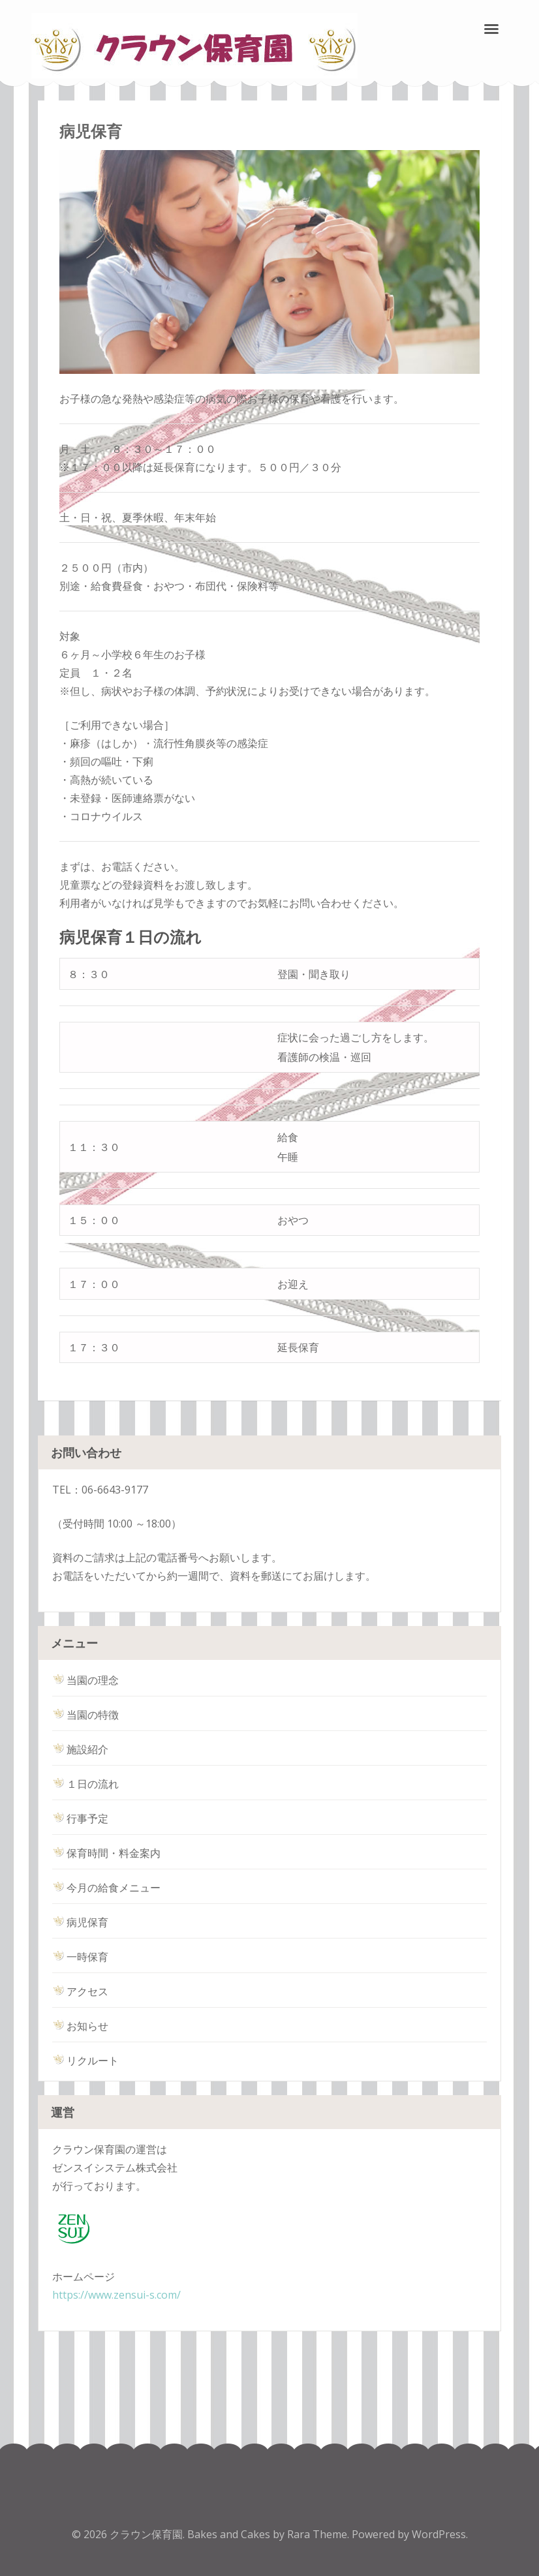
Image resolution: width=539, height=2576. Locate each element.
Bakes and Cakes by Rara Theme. (269, 2534)
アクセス (80, 1991)
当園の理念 (85, 1680)
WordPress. (440, 2534)
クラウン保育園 (146, 2534)
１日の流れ (85, 1784)
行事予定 (80, 1818)
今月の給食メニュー (106, 1887)
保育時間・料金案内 (106, 1853)
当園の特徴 (85, 1715)
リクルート (85, 2060)
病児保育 (80, 1922)
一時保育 (80, 1957)
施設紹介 (80, 1749)
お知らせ (80, 2026)
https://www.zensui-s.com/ (116, 2295)
